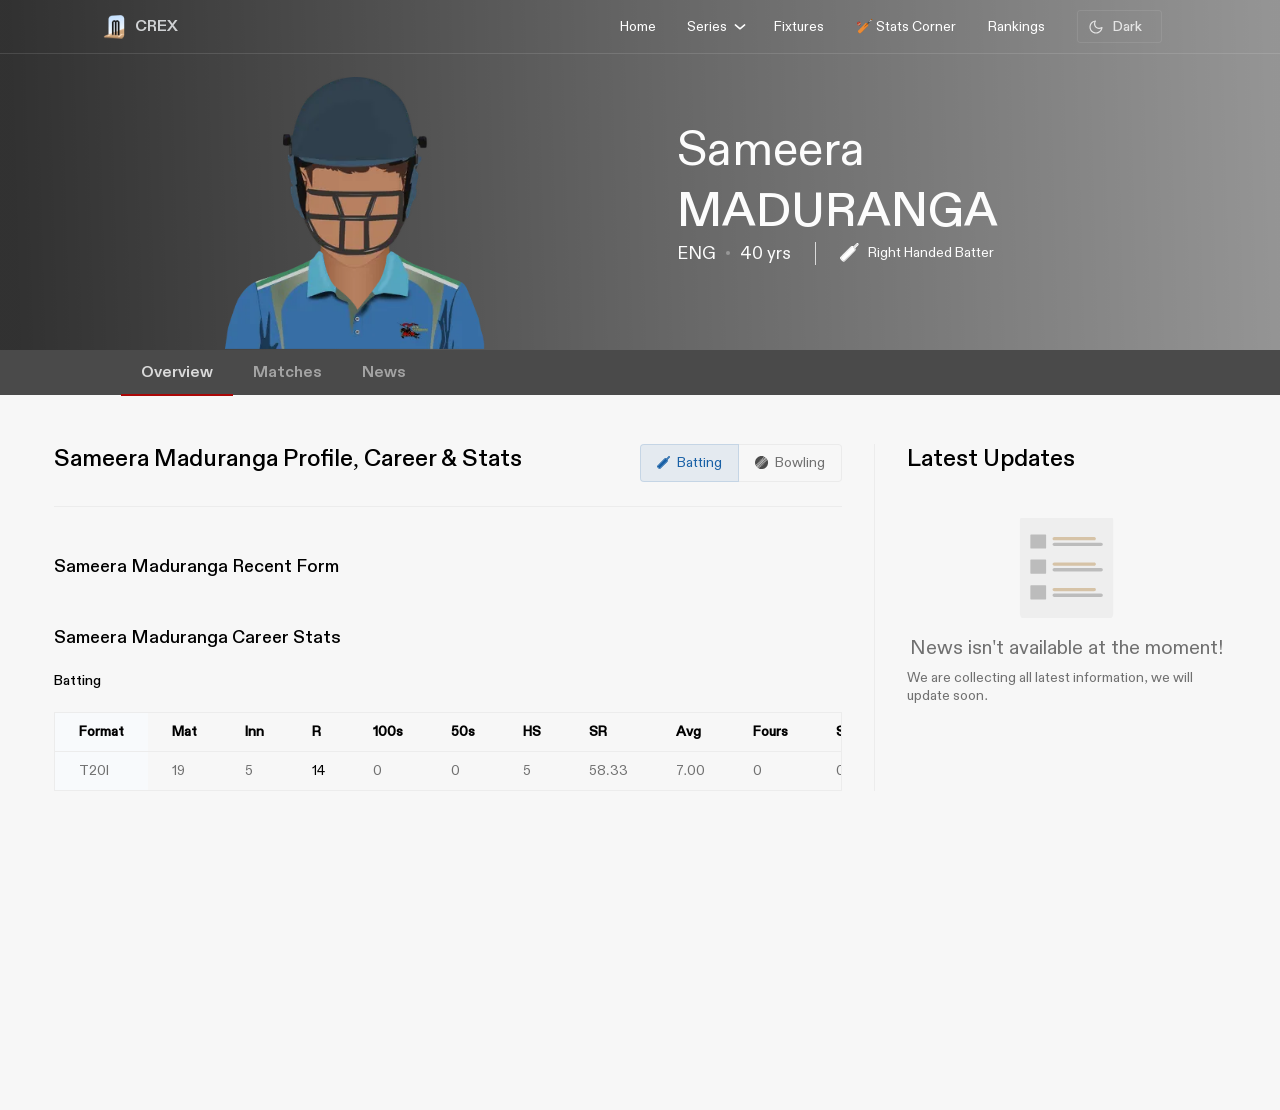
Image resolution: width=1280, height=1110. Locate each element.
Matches (287, 372)
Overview (177, 372)
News (384, 372)
